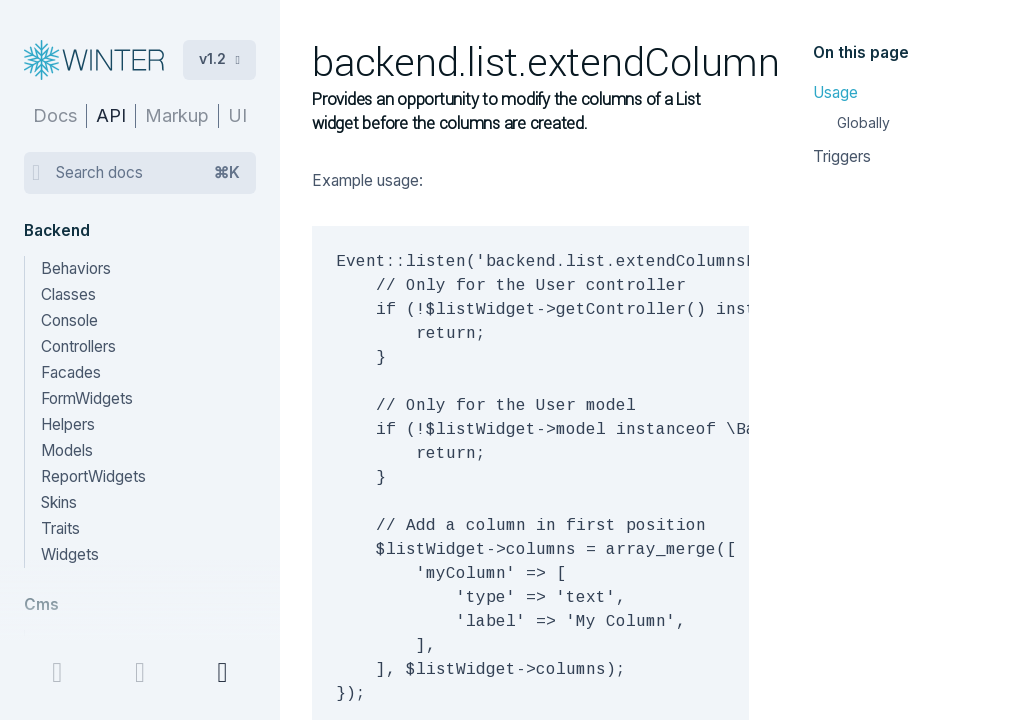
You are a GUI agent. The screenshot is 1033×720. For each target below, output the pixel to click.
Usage (835, 92)
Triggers (842, 156)
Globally (863, 122)
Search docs (148, 173)
